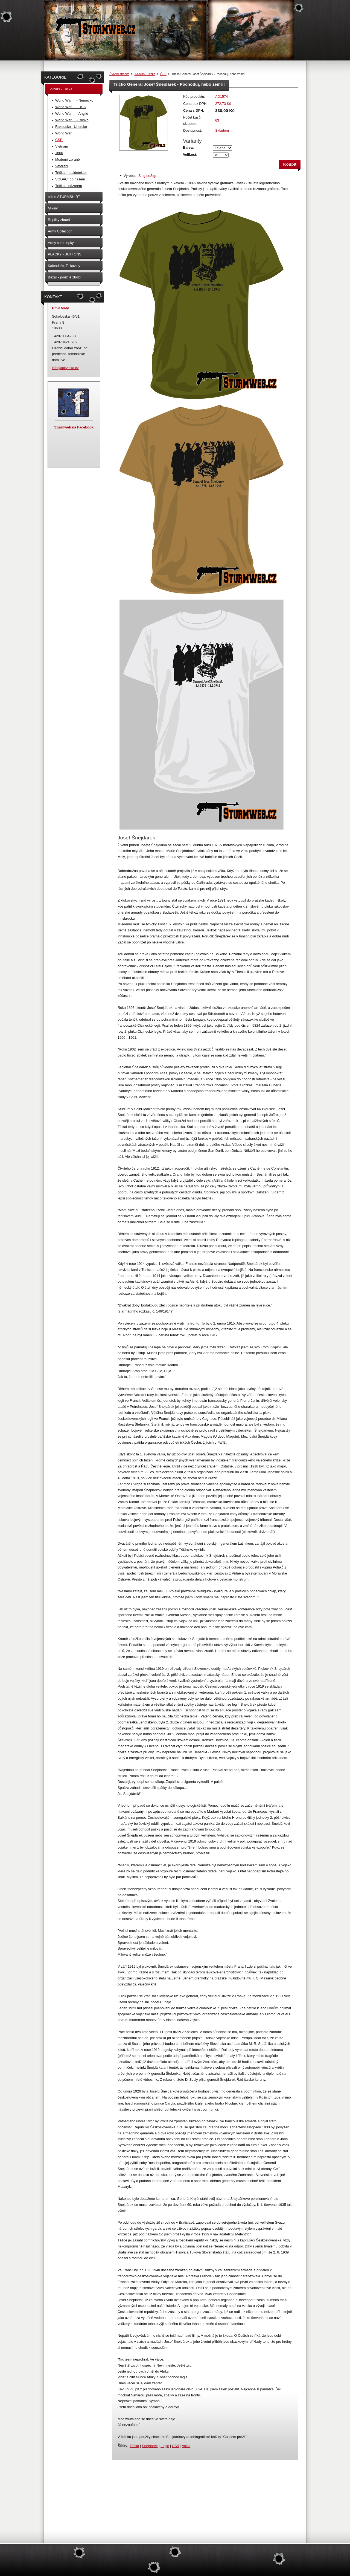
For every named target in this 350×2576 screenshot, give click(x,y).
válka (186, 2446)
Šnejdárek (150, 2446)
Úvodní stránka (119, 74)
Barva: (188, 147)
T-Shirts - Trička (145, 74)
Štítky (122, 2445)
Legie (165, 2446)
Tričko (134, 2446)
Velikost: (190, 154)
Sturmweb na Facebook (74, 427)
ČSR (163, 74)
